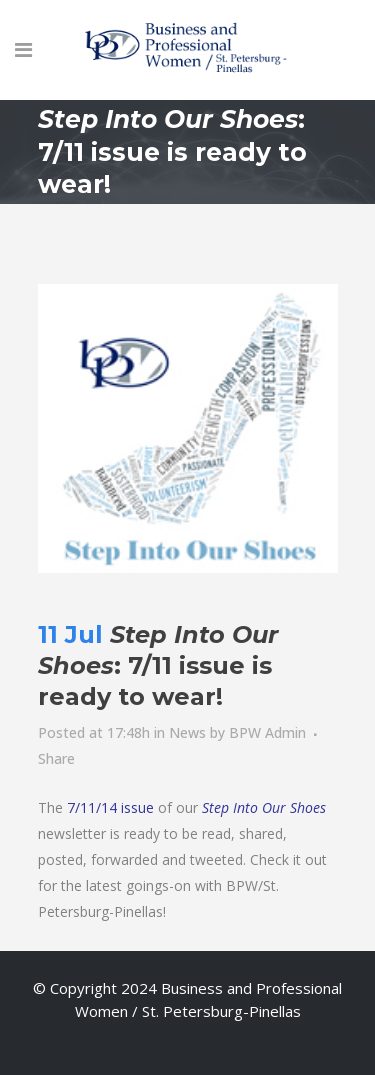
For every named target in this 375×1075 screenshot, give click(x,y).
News (187, 732)
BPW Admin (267, 732)
